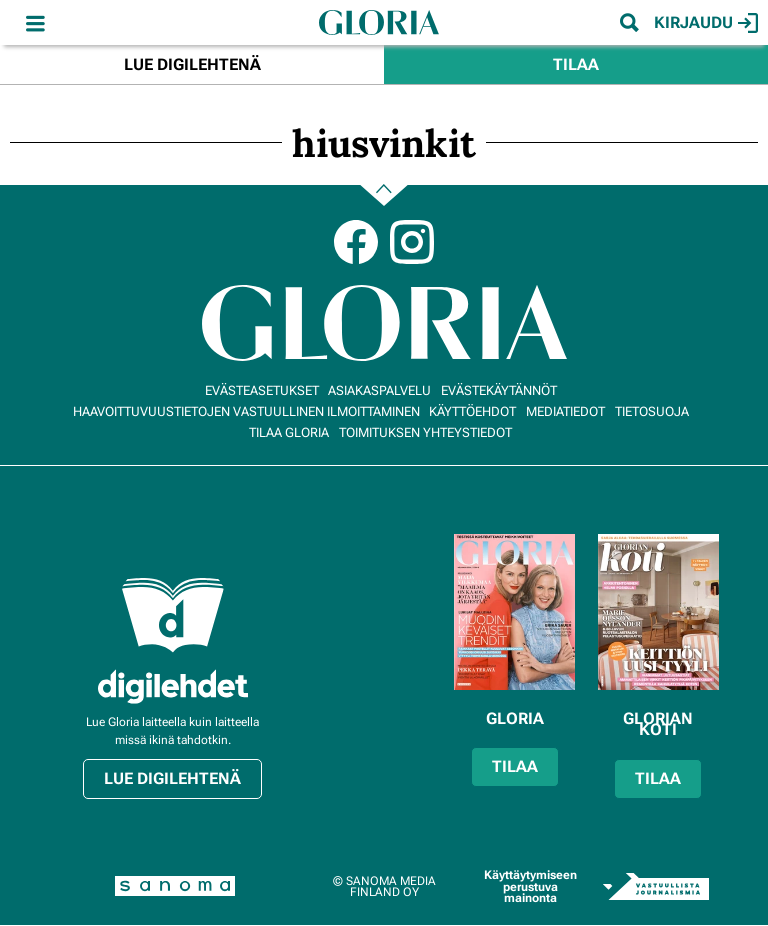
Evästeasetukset (262, 390)
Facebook (356, 242)
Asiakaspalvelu (379, 390)
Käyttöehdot (472, 411)
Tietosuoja (652, 411)
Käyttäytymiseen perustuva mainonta (530, 886)
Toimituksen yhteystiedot (425, 432)
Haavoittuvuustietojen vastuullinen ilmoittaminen (246, 411)
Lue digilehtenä (192, 64)
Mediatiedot (565, 411)
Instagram (412, 242)
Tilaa (576, 64)
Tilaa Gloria (289, 432)
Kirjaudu (706, 23)
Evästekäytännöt (499, 390)
